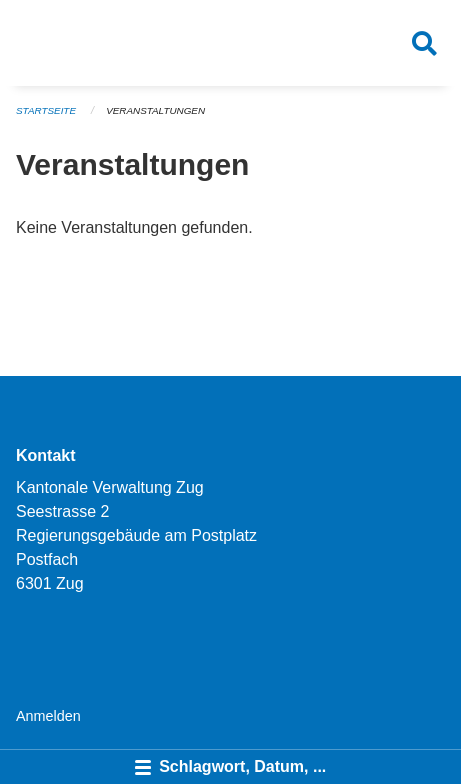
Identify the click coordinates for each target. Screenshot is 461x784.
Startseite (46, 110)
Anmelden (48, 716)
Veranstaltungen (155, 110)
